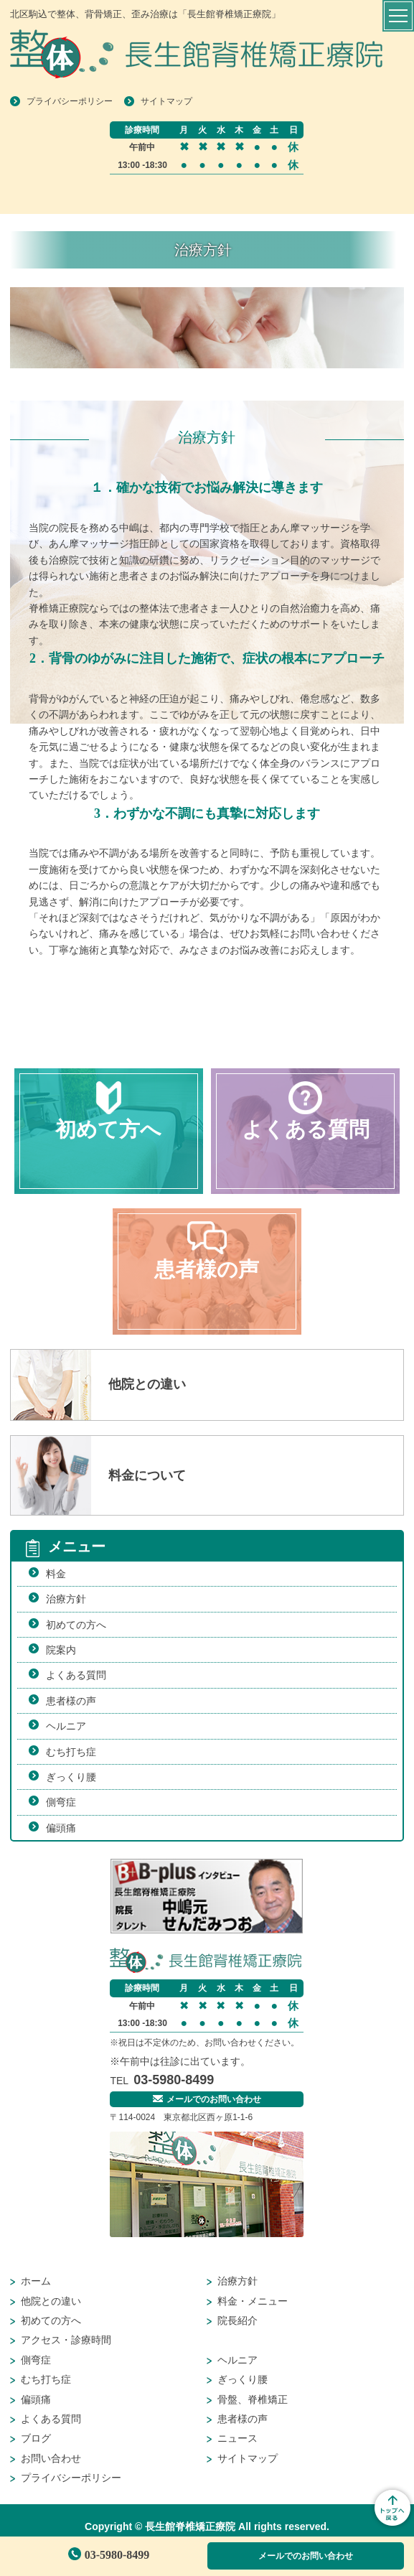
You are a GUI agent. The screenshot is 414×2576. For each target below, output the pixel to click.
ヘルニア (66, 1726)
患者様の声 (71, 1701)
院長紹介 (237, 2320)
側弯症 (61, 1802)
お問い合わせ (51, 2458)
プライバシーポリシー (70, 101)
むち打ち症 (71, 1752)
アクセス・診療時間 (66, 2340)
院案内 (61, 1650)
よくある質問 (76, 1675)
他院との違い (51, 2301)
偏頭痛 (61, 1828)
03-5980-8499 (109, 2555)
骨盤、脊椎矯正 (252, 2399)
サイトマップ (166, 101)
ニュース (237, 2438)
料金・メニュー (252, 2301)
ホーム (36, 2281)
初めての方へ (76, 1624)
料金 (56, 1573)
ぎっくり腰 (71, 1777)
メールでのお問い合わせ (305, 2556)
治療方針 (66, 1599)
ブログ (36, 2438)
